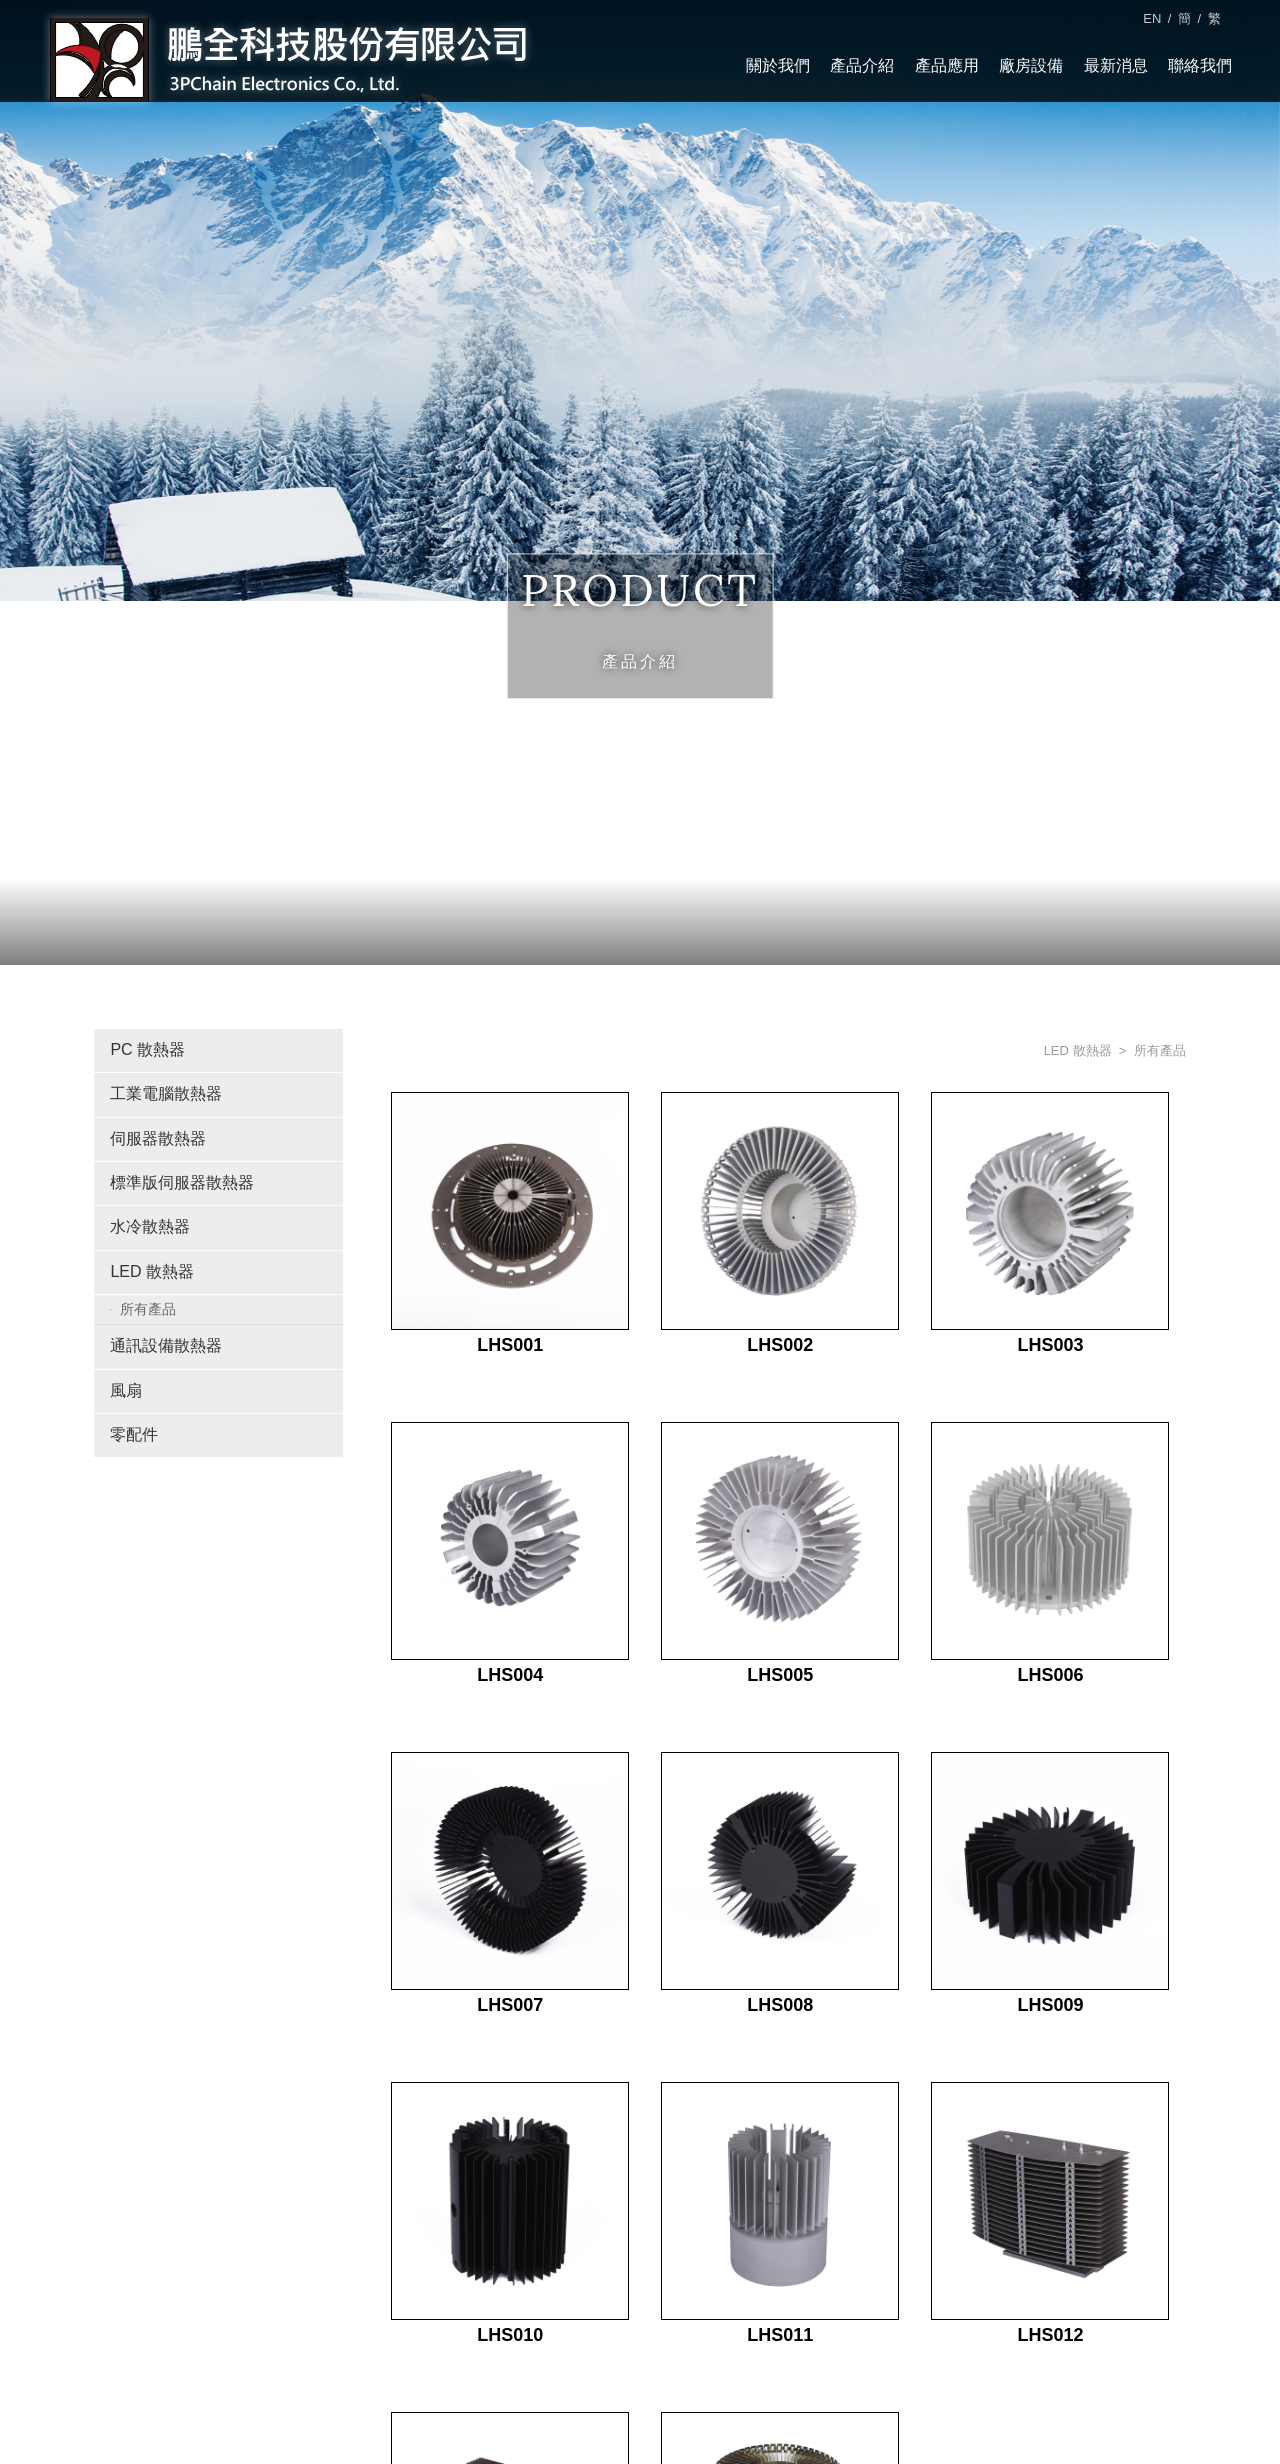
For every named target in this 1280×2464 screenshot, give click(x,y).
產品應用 (947, 65)
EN (1152, 18)
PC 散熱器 (147, 1049)
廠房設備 (1031, 65)
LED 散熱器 (152, 1270)
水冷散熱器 (150, 1226)
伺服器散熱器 (158, 1137)
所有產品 (148, 1308)
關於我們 (778, 65)
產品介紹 (862, 65)
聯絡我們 (1200, 65)
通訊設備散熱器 (166, 1345)
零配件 (134, 1434)
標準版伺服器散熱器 (182, 1182)
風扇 (126, 1389)
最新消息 (1115, 65)
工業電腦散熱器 (166, 1093)
